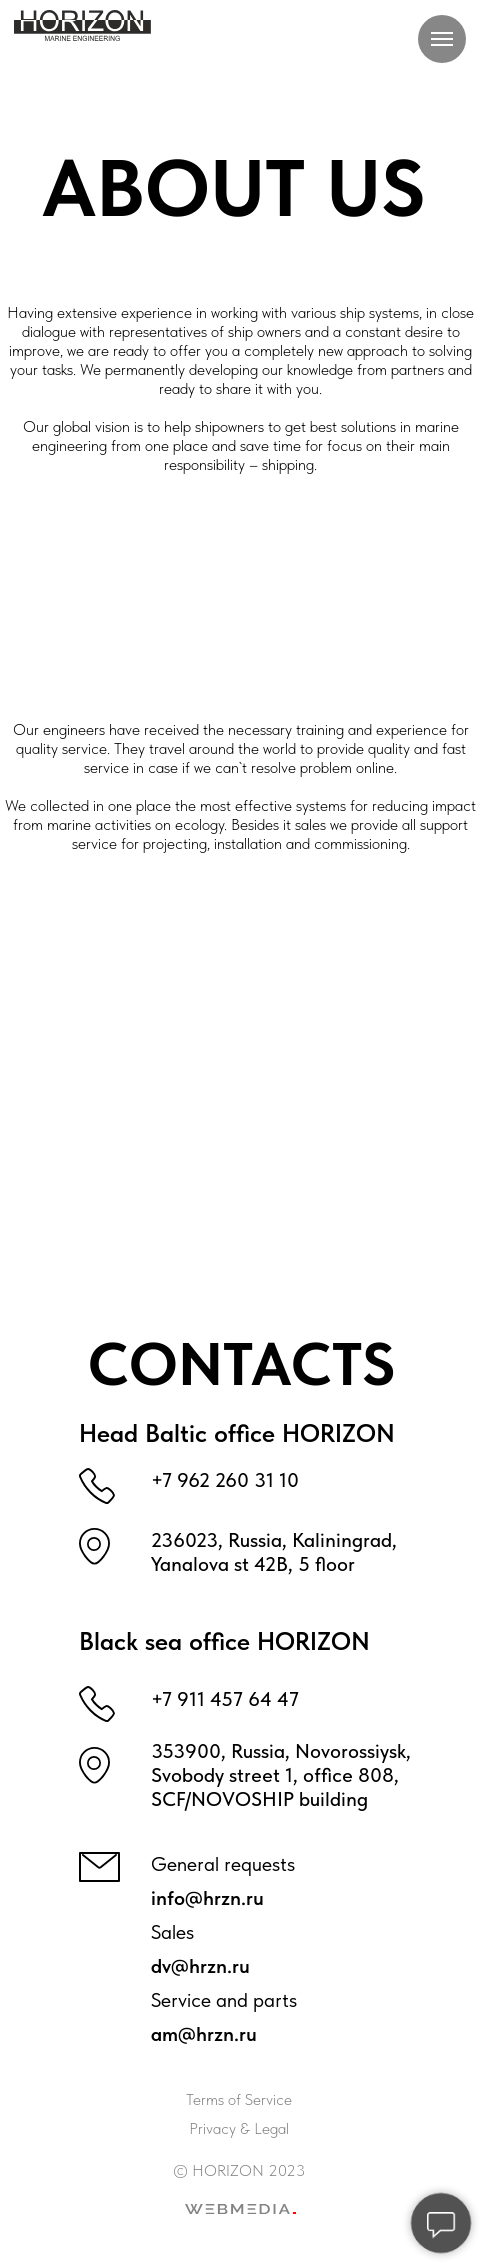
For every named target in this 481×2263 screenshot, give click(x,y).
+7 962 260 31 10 (225, 1480)
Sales (172, 1932)
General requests (223, 1864)
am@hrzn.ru (204, 2034)
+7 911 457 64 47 (225, 1699)
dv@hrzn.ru (200, 1966)
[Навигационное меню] (442, 39)
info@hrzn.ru (207, 1898)
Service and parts (224, 2000)
